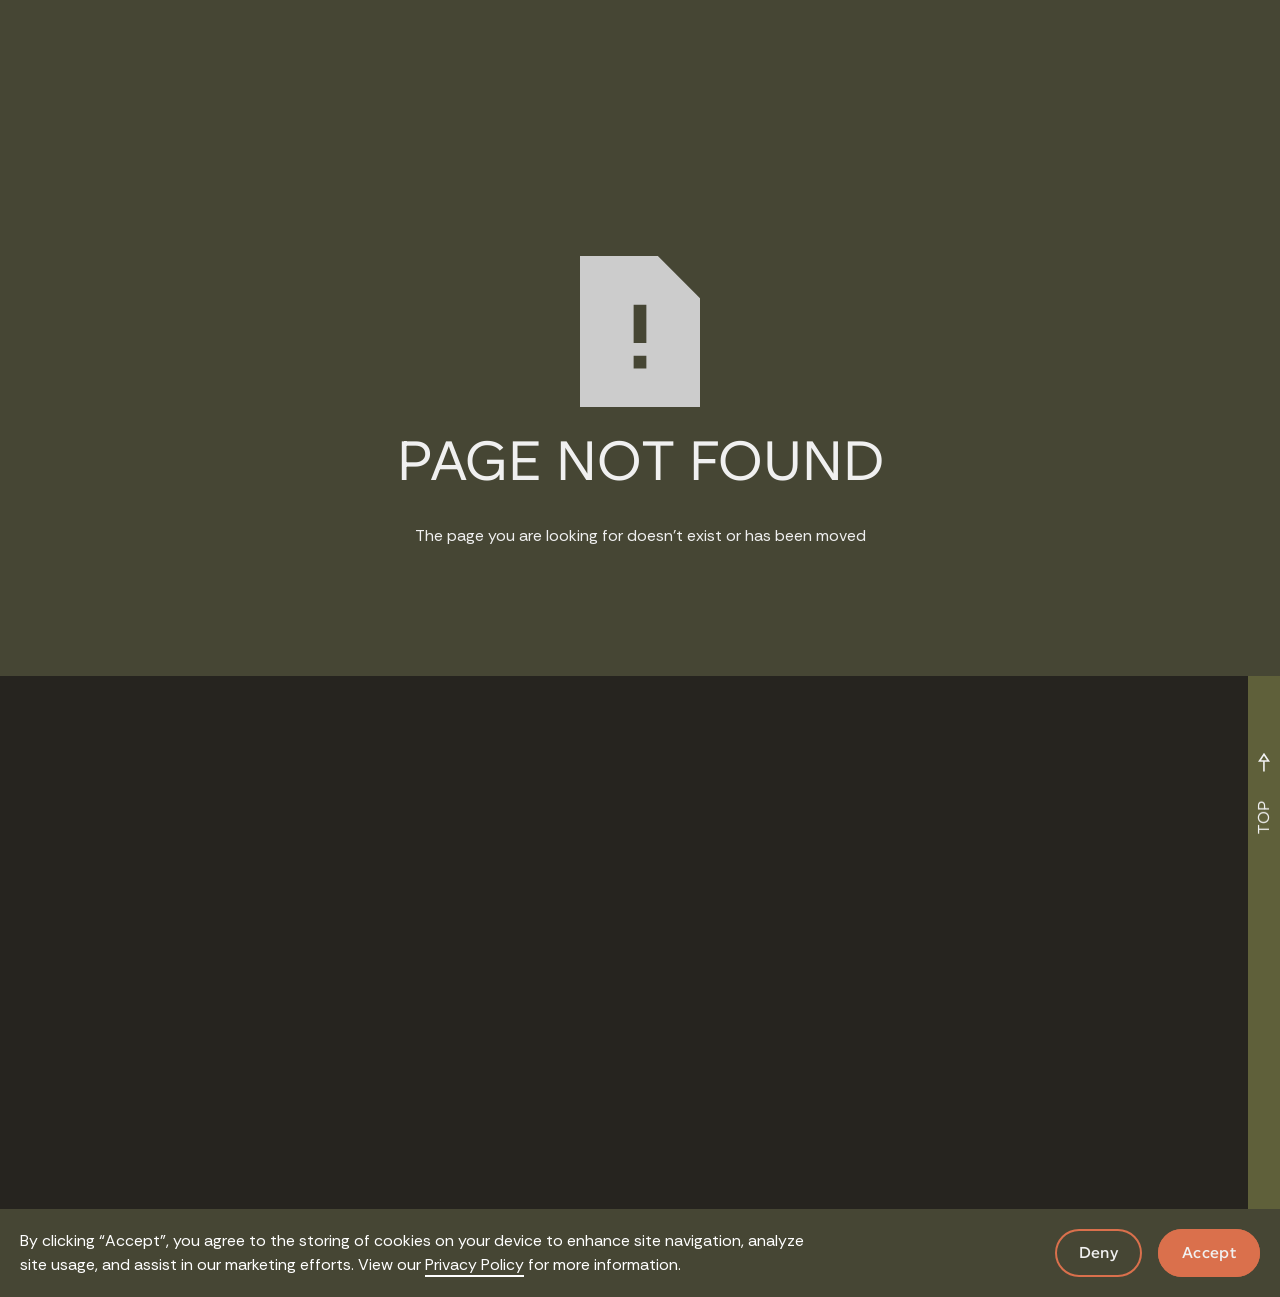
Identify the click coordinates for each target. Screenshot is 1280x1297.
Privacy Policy (474, 1264)
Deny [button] (1098, 1252)
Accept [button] (1209, 1252)
